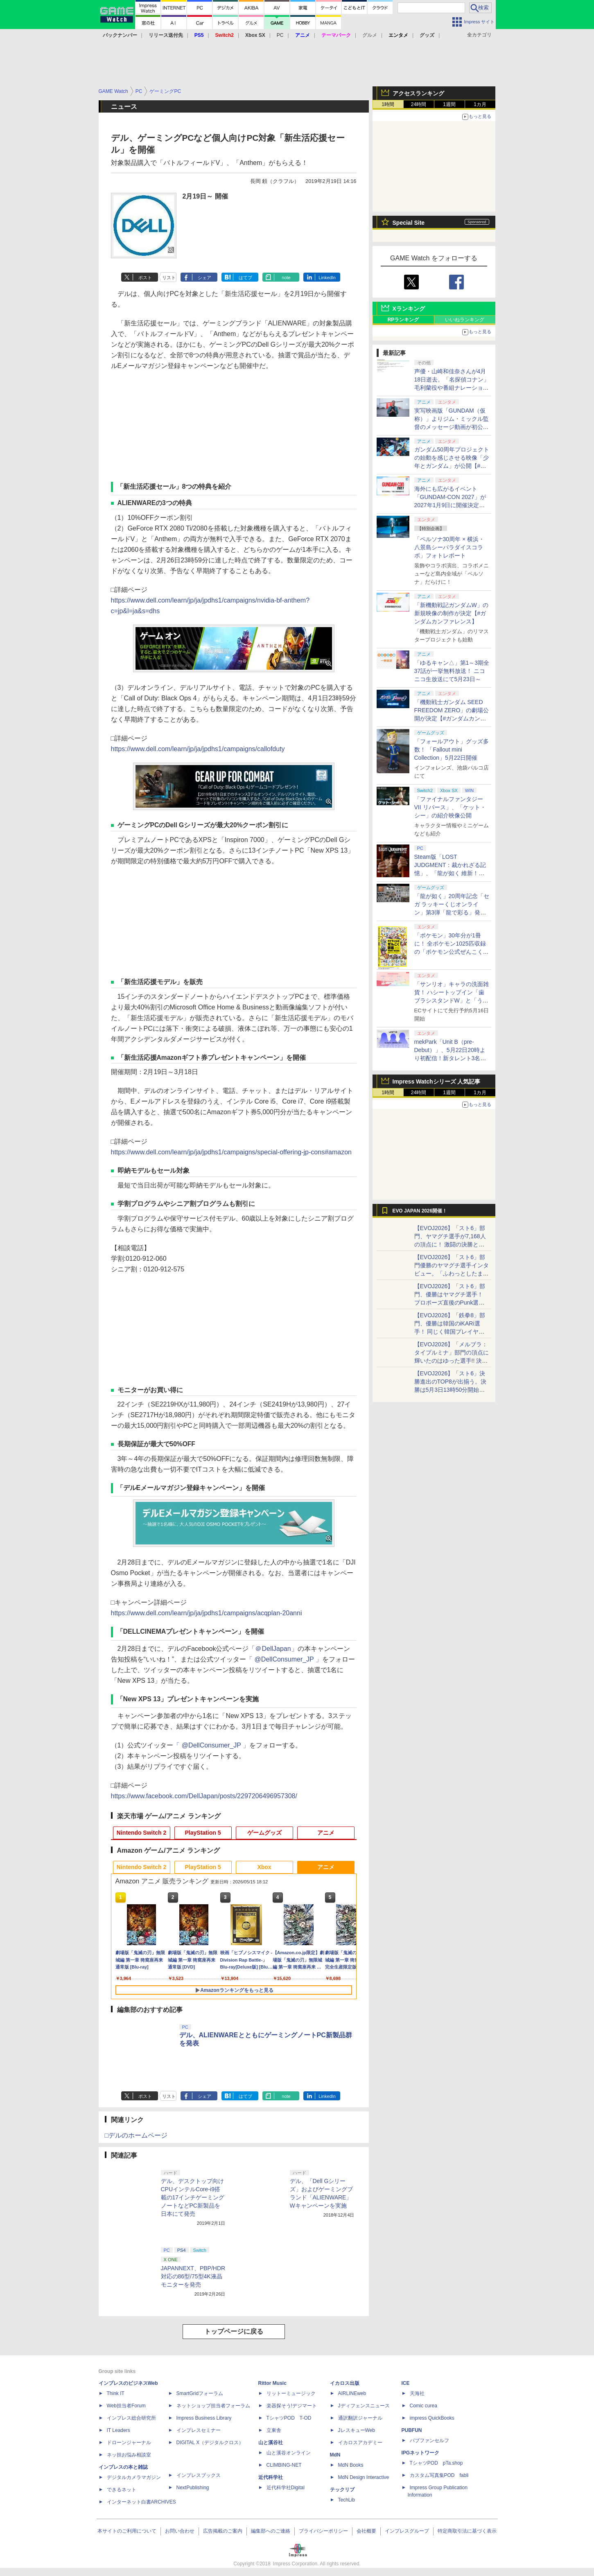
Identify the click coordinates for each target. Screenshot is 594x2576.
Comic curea (423, 2406)
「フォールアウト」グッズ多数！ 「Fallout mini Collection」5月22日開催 (451, 749)
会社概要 (366, 2531)
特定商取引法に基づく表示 (467, 2531)
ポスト (145, 277)
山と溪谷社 (270, 2442)
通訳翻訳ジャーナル (360, 2418)
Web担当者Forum (126, 2406)
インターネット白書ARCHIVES (141, 2502)
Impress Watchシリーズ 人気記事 (437, 1081)
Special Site (409, 222)
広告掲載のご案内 (222, 2531)
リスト (169, 277)
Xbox (264, 1867)
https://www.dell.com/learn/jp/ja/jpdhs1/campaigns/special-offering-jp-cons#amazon (231, 1152)
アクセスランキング (418, 93)
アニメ (325, 1832)
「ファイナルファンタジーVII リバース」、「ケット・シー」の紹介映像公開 (450, 807)
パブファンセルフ (429, 2440)
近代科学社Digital (286, 2487)
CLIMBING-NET (284, 2465)
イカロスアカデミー (360, 2442)
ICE (406, 2383)
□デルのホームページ (136, 2135)
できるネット (121, 2489)
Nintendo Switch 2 (141, 1832)
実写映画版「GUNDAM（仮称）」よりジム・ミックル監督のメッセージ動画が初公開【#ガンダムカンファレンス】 (451, 427)
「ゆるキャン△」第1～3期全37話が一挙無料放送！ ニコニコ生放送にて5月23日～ (452, 670)
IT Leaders (118, 2430)
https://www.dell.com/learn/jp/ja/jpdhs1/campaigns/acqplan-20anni (206, 1613)
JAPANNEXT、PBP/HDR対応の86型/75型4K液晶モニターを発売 (193, 2276)
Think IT (115, 2393)
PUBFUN (412, 2430)
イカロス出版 (344, 2383)
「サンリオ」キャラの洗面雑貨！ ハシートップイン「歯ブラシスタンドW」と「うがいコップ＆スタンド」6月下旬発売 (451, 1000)
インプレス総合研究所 (131, 2418)
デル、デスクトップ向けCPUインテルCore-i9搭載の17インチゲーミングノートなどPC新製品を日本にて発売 (193, 2197)
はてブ (245, 277)
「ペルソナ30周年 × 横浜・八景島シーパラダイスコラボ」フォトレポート (449, 547)
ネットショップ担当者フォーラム (213, 2406)
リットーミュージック (291, 2393)
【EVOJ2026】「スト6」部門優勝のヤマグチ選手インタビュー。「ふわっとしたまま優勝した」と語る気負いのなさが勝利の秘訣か (451, 1273)
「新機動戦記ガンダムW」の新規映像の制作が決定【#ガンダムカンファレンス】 (451, 613)
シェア (204, 277)
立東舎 (274, 2430)
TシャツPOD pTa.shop (436, 2463)
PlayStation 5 (203, 1832)
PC (280, 35)
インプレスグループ (407, 2531)
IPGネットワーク (421, 2453)
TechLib (346, 2500)
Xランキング (409, 308)
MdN (335, 2455)
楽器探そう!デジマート (292, 2406)
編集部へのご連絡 (270, 2531)
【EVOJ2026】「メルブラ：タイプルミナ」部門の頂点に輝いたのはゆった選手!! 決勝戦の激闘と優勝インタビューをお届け (451, 1360)
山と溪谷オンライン (289, 2453)
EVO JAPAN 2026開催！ (420, 1211)
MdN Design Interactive (363, 2477)
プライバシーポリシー (323, 2531)
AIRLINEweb (352, 2393)
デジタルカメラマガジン (134, 2477)
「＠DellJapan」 (272, 1648)
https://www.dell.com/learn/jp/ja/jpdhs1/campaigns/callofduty (198, 748)
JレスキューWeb (356, 2430)
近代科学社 (270, 2477)
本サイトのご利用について (126, 2531)
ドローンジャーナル (129, 2442)
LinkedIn (327, 277)
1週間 (449, 104)
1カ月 (480, 104)
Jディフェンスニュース (364, 2406)
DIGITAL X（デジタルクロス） (210, 2442)
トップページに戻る (233, 2331)
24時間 (418, 104)
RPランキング (403, 320)
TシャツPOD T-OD (289, 2418)
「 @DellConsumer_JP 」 (284, 1659)
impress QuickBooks (432, 2418)
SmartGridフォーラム (200, 2393)
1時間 (388, 104)
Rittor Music (272, 2383)
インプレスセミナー (198, 2430)
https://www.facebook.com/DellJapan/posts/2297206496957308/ (204, 1796)
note (286, 277)
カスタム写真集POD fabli (439, 2475)
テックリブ (342, 2489)
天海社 (417, 2393)
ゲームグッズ (264, 1832)
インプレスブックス (198, 2475)
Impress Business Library (204, 2418)
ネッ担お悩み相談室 (129, 2455)
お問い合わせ (179, 2531)
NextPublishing (192, 2487)
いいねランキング (464, 320)
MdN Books (351, 2465)
